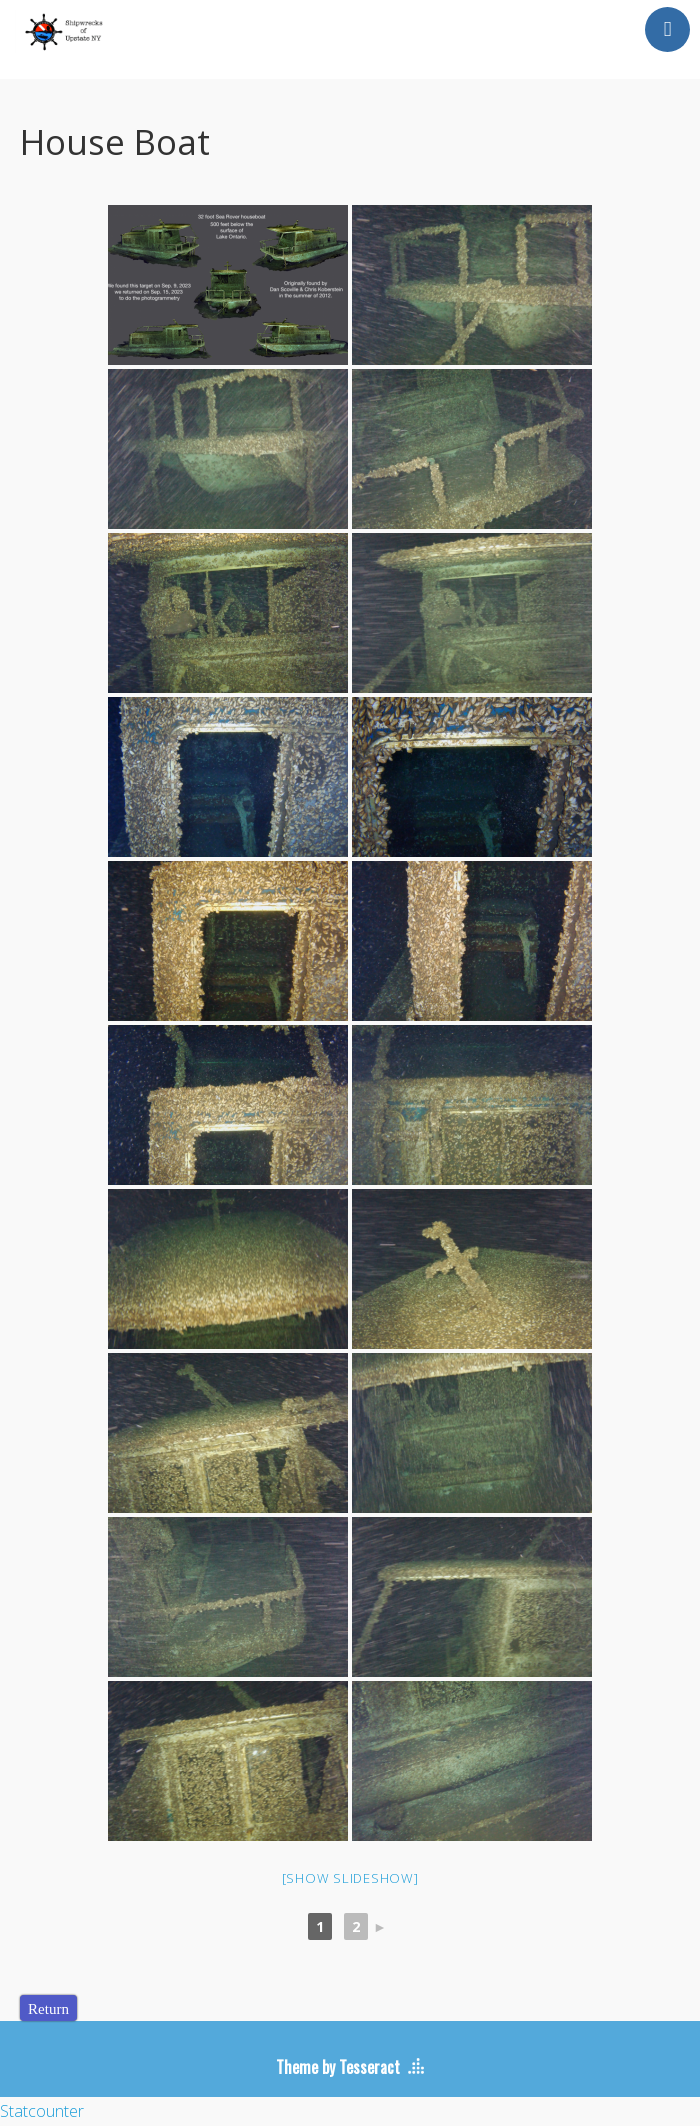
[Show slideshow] (350, 1878)
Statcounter (42, 2111)
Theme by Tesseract (338, 2067)
